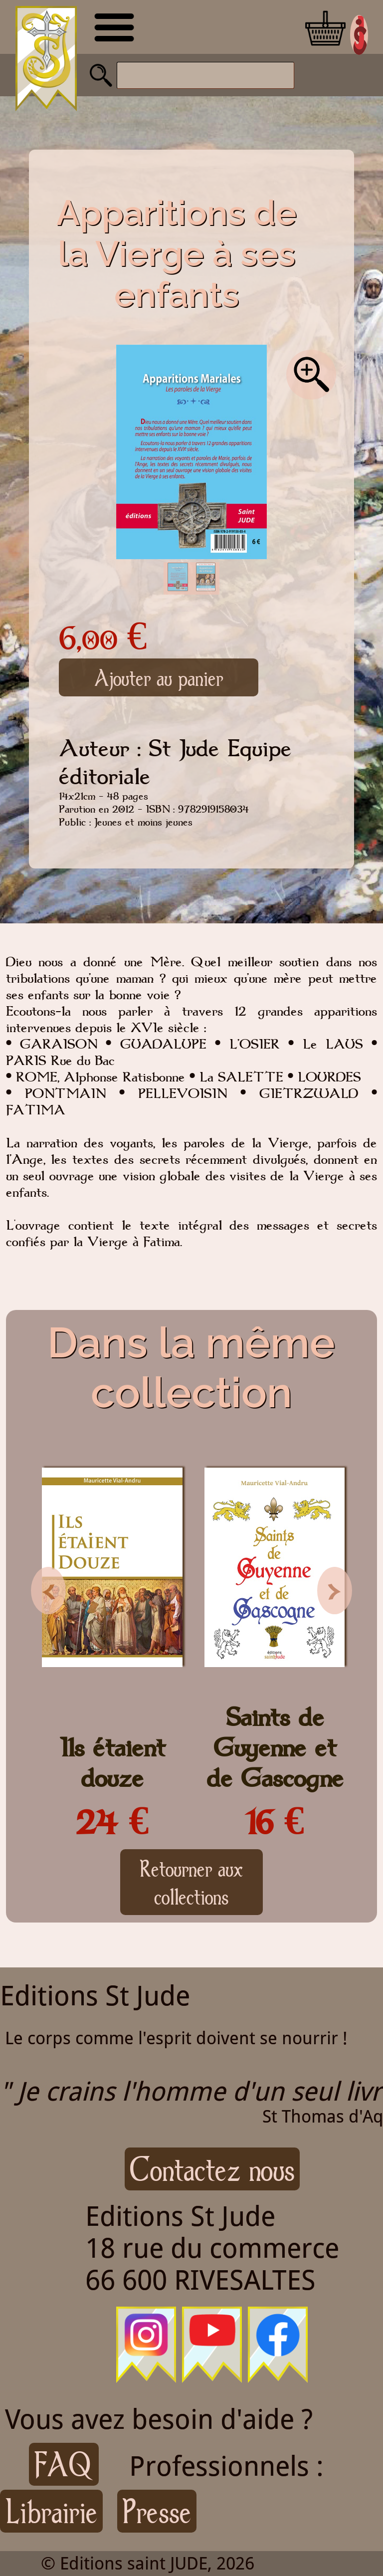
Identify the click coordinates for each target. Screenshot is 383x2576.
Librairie (51, 2511)
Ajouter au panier (158, 677)
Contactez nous (212, 2168)
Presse (157, 2511)
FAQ (64, 2464)
